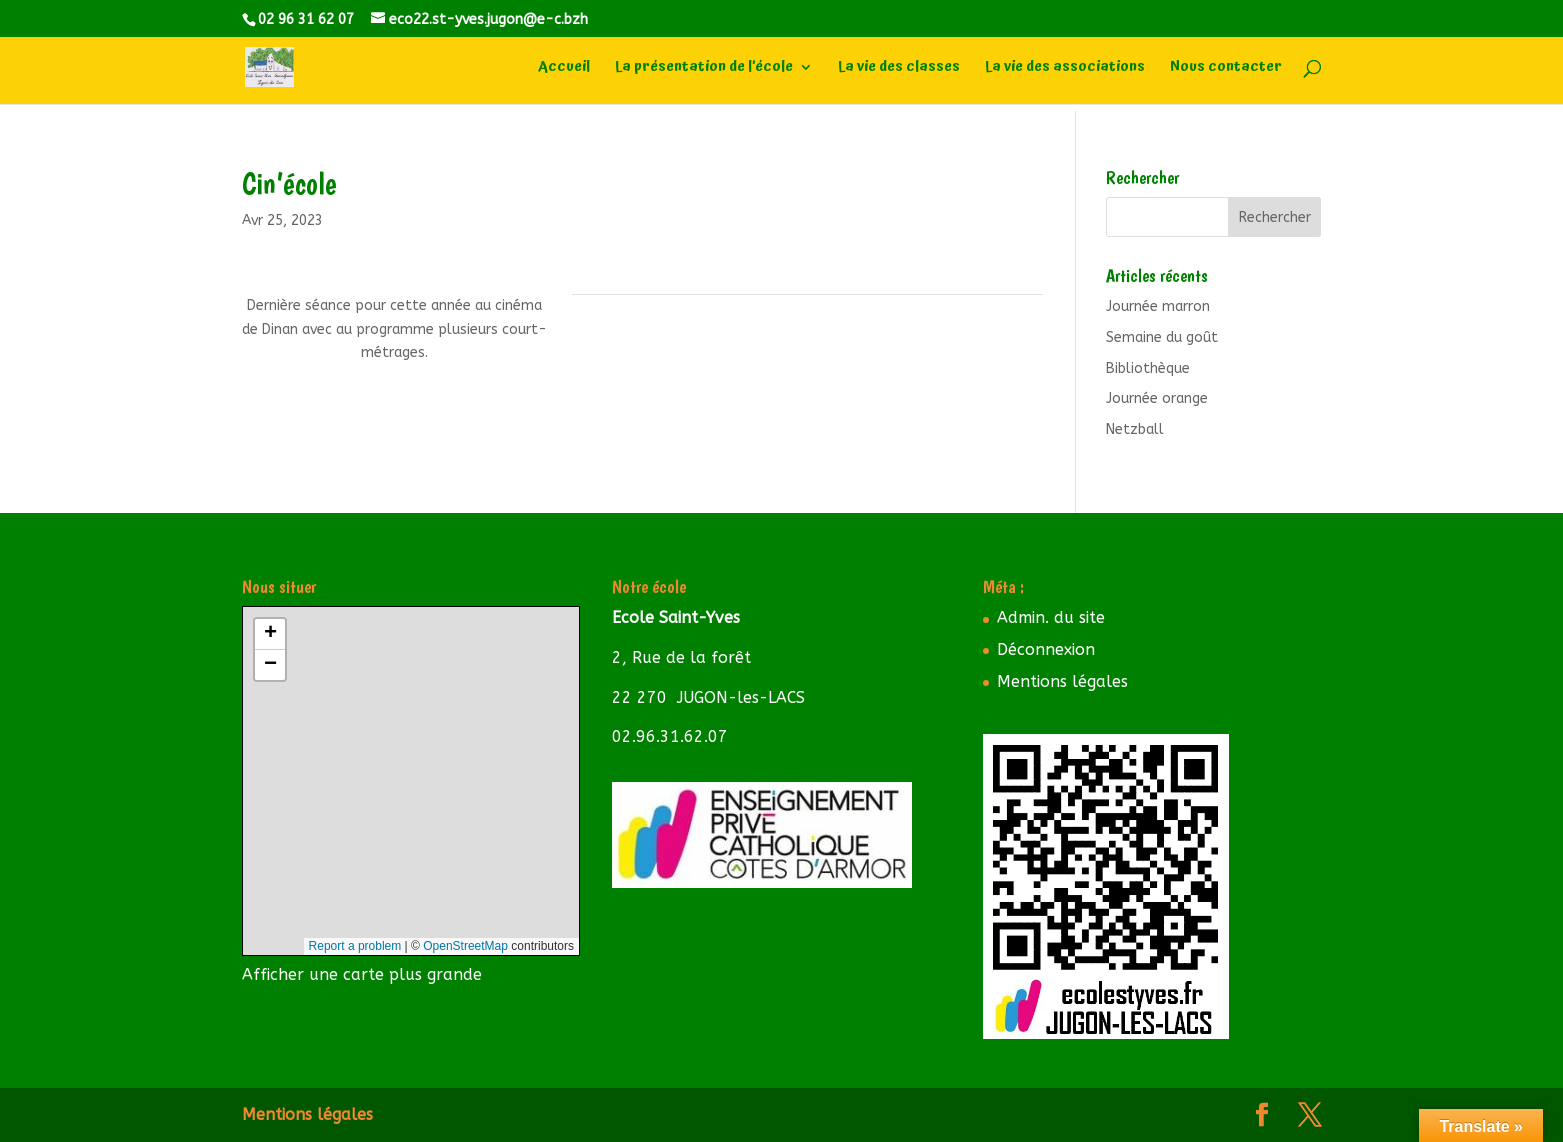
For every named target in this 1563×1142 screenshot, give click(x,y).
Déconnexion (1046, 649)
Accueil (564, 69)
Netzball (1135, 429)
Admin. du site (1051, 617)
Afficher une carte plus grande (362, 974)
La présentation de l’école (704, 69)
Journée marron (1158, 306)
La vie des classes (899, 69)
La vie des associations (1065, 69)
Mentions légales (1062, 681)
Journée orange (1157, 398)
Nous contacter (1226, 69)
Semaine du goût (1162, 337)
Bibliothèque (1148, 368)
